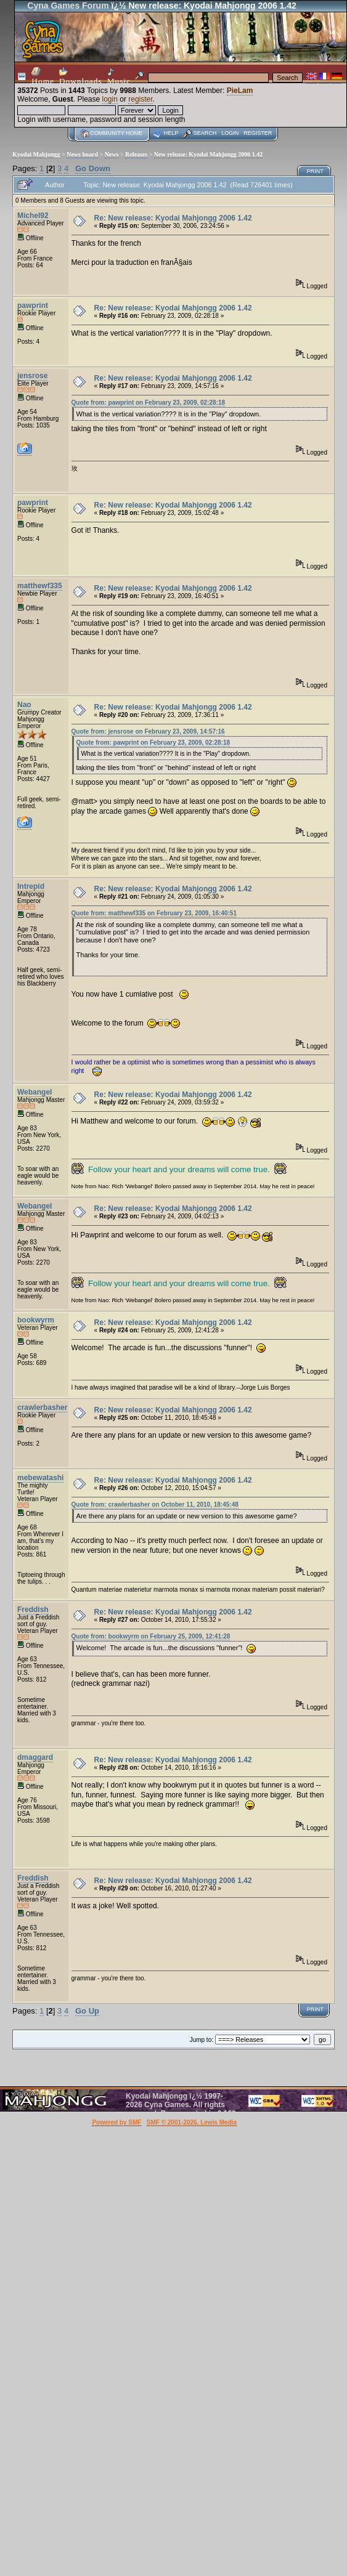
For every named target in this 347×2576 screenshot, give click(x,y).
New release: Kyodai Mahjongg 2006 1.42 (208, 154)
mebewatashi (40, 1477)
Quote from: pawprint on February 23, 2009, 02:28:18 (148, 402)
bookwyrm (35, 1320)
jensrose (32, 375)
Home (42, 76)
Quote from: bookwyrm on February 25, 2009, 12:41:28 (151, 1636)
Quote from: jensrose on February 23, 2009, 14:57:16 (148, 731)
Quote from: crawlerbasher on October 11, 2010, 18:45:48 (155, 1504)
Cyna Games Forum (67, 5)
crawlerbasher (42, 1407)
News (112, 154)
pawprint (32, 305)
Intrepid (30, 886)
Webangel (34, 1092)
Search (205, 133)
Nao (24, 704)
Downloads (80, 76)
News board (82, 154)
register (140, 99)
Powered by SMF (116, 2122)
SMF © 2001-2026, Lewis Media (192, 2122)
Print (315, 171)
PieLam (240, 90)
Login (230, 133)
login (110, 99)
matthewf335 (39, 585)
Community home (116, 133)
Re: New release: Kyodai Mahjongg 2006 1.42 (173, 218)
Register (257, 133)
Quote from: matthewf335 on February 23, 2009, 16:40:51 (154, 913)
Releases (136, 154)
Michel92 (33, 215)
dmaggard (35, 1757)
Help (171, 133)
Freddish (33, 1609)
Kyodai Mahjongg (36, 154)
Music (119, 77)
